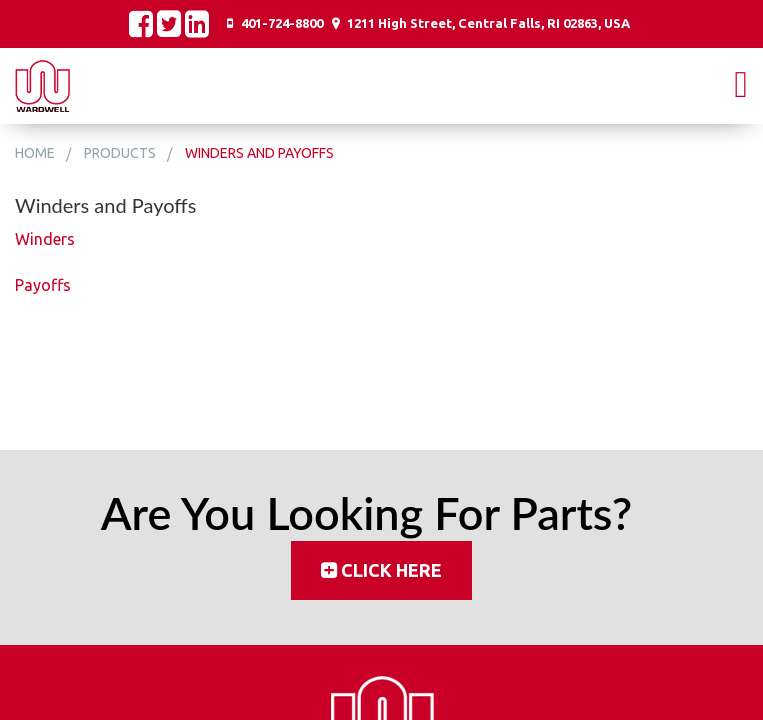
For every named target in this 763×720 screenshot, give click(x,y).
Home (35, 153)
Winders (45, 239)
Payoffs (43, 285)
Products (120, 153)
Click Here (391, 570)
